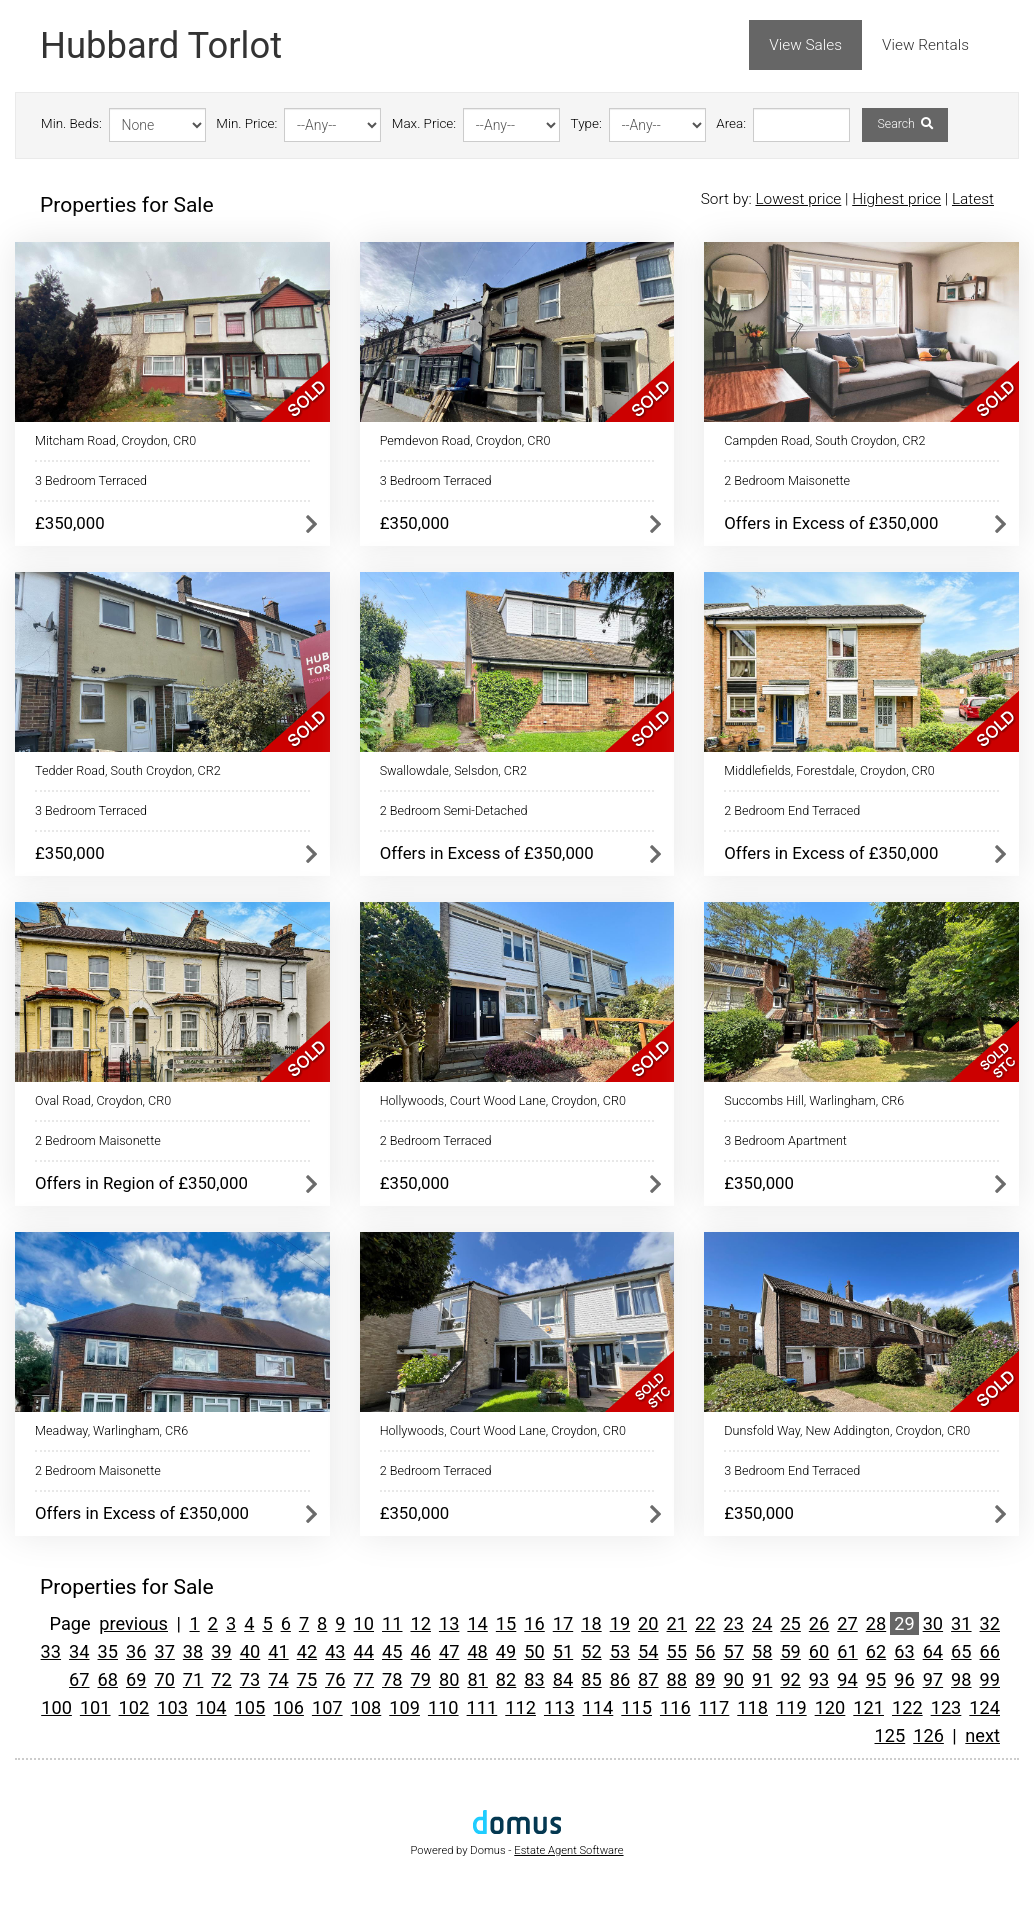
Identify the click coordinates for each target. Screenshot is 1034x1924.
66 (990, 1651)
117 (714, 1707)
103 (172, 1707)
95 (876, 1679)
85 (591, 1679)
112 (520, 1707)
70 (164, 1679)
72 (221, 1679)
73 (250, 1679)
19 (620, 1623)
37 (164, 1651)
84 (563, 1679)
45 (392, 1651)
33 (51, 1651)
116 (675, 1707)
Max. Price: (424, 123)
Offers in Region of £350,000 (141, 1183)
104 (211, 1707)
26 (819, 1623)
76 (335, 1679)
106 (288, 1707)
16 (534, 1623)
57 (733, 1651)
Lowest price (798, 199)
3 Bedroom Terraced (91, 480)
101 (95, 1707)
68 (108, 1679)
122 (907, 1707)
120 (830, 1707)
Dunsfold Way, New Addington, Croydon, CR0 (847, 1430)
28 (876, 1623)
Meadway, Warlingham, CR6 (111, 1430)
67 (79, 1679)
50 (534, 1651)
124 (984, 1707)
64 (933, 1651)
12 (420, 1623)
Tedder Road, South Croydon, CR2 (128, 770)
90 (733, 1679)
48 (477, 1651)
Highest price (896, 199)
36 (136, 1651)
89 (705, 1679)
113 (559, 1707)
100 (56, 1707)
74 (278, 1679)
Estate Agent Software (568, 1850)
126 (928, 1735)
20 (648, 1623)
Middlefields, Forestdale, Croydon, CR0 (829, 770)
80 (449, 1679)
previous (133, 1623)
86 (620, 1679)
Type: (586, 123)
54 (648, 1651)
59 (790, 1651)
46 (420, 1651)
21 (677, 1623)
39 (221, 1651)
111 (482, 1707)
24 (762, 1623)
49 (506, 1651)
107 (327, 1707)
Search (904, 124)
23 (733, 1623)
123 (946, 1707)
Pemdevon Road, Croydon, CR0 (465, 440)
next (982, 1735)
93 (819, 1679)
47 (449, 1651)
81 (477, 1679)
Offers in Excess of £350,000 (831, 523)
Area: (731, 123)
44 (364, 1651)
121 (868, 1707)
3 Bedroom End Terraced (792, 1470)
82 (506, 1679)
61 (847, 1651)
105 (250, 1707)
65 (961, 1651)
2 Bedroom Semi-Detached (454, 810)
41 (278, 1651)
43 (335, 1651)
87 (648, 1679)
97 (933, 1679)
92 (790, 1679)
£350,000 (70, 523)
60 (819, 1651)
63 (904, 1651)
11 (392, 1623)
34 (79, 1651)
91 (762, 1679)
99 (990, 1679)
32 (990, 1623)
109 (404, 1707)
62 (876, 1651)
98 (961, 1679)
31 (961, 1623)
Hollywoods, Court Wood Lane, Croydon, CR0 (503, 1100)
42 (307, 1651)
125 (890, 1735)
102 (134, 1707)
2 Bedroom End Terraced (792, 810)
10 (364, 1623)
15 (506, 1623)
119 (791, 1707)
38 (193, 1651)
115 (636, 1707)
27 (847, 1623)
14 (477, 1623)
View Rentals (925, 45)
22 (705, 1623)
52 (591, 1651)
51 (563, 1651)
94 (847, 1679)
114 (598, 1707)
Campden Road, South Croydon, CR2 (824, 440)
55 (677, 1651)
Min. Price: (246, 123)
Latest (973, 199)
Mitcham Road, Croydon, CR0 (115, 440)
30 (933, 1623)
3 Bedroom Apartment (785, 1140)
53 (620, 1651)
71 (193, 1679)
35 (108, 1651)
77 (364, 1679)
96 (904, 1679)
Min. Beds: (71, 123)
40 (250, 1651)
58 (762, 1651)
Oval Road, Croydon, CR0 (103, 1100)
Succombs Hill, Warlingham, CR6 (814, 1100)
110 (443, 1707)
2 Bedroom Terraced (436, 1140)
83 (534, 1679)
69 (136, 1679)
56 (705, 1651)
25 (790, 1623)
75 (307, 1679)
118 (752, 1707)
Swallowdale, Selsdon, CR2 (453, 770)
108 (366, 1707)
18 (591, 1623)
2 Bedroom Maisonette (787, 480)
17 (563, 1623)
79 (420, 1679)
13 (449, 1623)
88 (677, 1679)
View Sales (805, 45)
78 (392, 1679)
